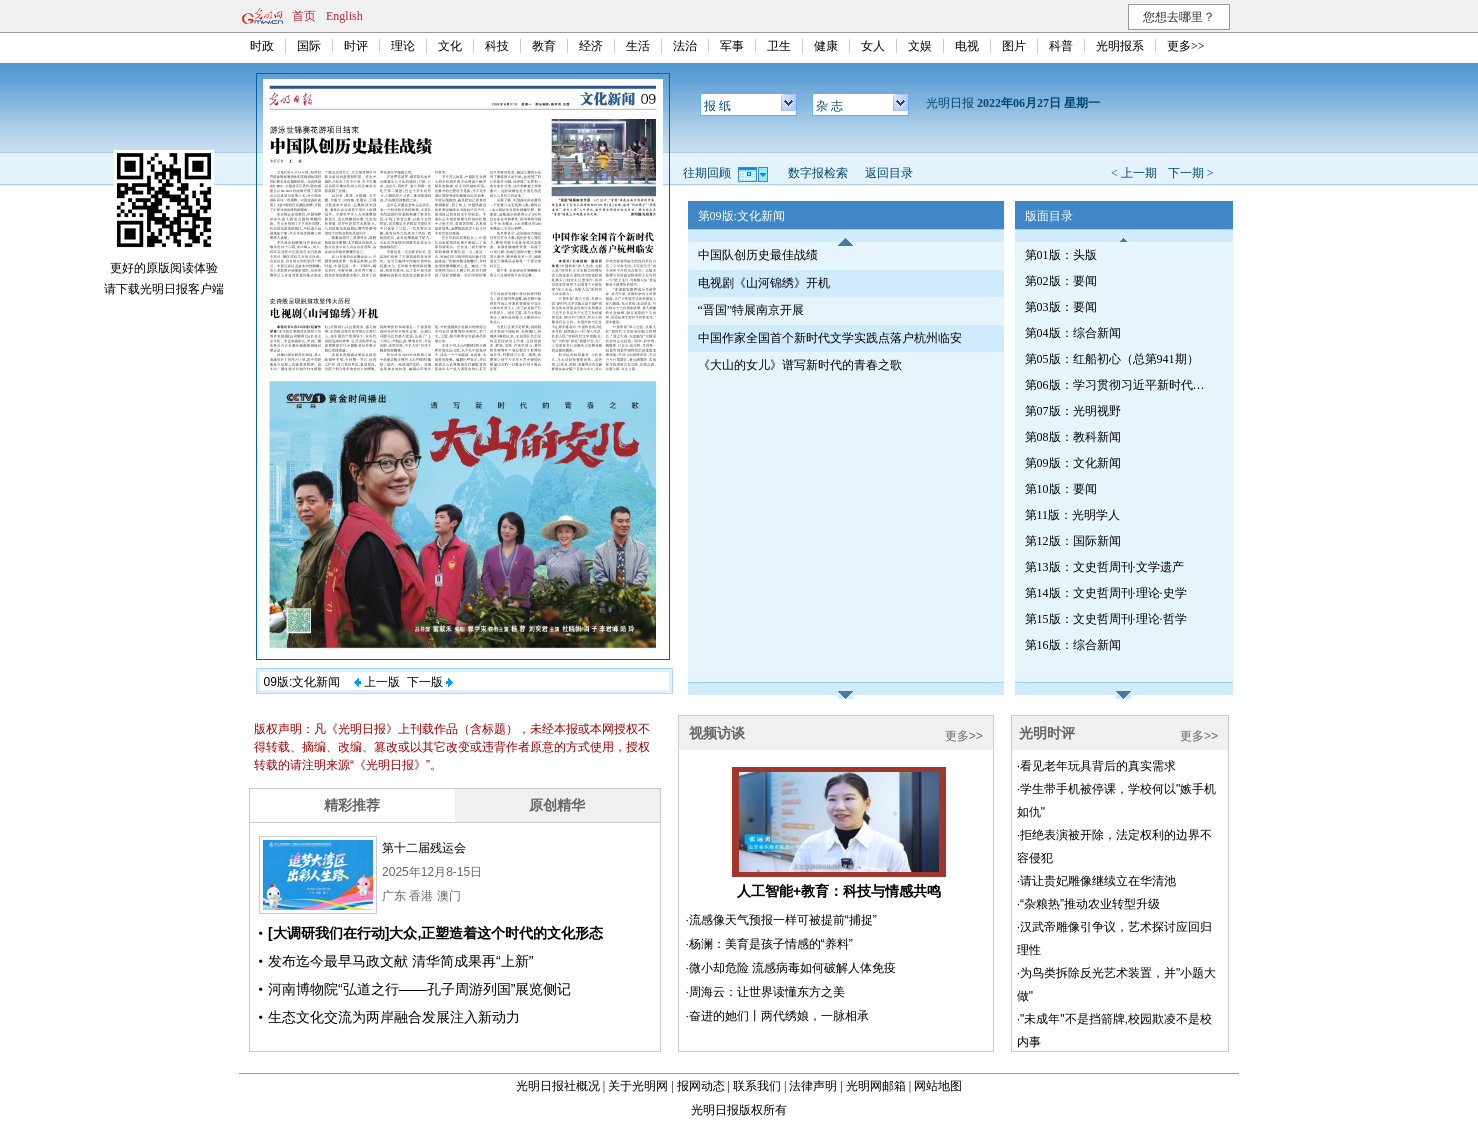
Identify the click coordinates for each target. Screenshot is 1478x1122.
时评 (356, 46)
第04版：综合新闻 (1073, 333)
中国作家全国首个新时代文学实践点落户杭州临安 (830, 338)
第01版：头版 (1061, 255)
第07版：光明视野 (1073, 411)
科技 (497, 46)
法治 (685, 46)
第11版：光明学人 (1073, 515)
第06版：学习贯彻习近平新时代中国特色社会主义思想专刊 (1120, 385)
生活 (638, 46)
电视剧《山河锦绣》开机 (764, 283)
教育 (544, 46)
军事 (732, 46)
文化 (450, 46)
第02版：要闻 (1061, 281)
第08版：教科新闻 (1073, 437)
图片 (1014, 46)
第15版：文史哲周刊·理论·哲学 (1106, 619)
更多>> (1186, 46)
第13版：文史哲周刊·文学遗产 (1104, 567)
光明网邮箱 (876, 1086)
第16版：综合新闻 (1073, 645)
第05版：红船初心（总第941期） (1112, 359)
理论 (403, 46)
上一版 (377, 682)
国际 (309, 46)
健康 (826, 46)
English (344, 16)
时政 (262, 46)
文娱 (920, 46)
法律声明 (813, 1086)
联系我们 (757, 1086)
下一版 (430, 682)
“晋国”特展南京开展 (751, 310)
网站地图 (938, 1086)
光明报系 (1120, 46)
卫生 (779, 46)
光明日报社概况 (558, 1086)
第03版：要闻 (1061, 307)
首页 (304, 16)
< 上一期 (1134, 173)
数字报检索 (818, 173)
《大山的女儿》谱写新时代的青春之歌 (800, 365)
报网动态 (701, 1086)
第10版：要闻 (1061, 489)
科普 (1061, 46)
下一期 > (1191, 173)
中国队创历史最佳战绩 (758, 255)
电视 (967, 46)
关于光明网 (638, 1086)
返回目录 (889, 173)
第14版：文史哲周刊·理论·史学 (1106, 593)
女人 (873, 46)
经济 (591, 46)
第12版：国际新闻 (1073, 541)
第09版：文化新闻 (1073, 463)
